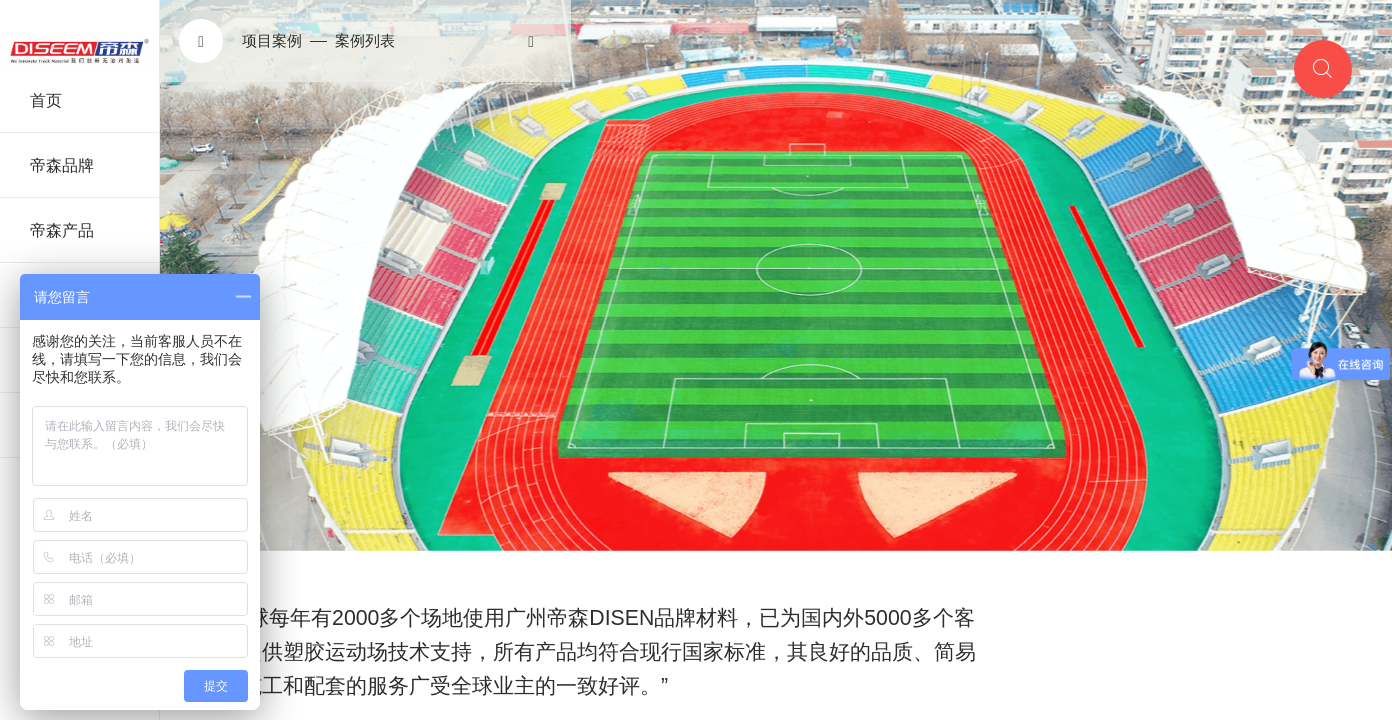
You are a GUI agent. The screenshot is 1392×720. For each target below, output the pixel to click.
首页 (46, 100)
